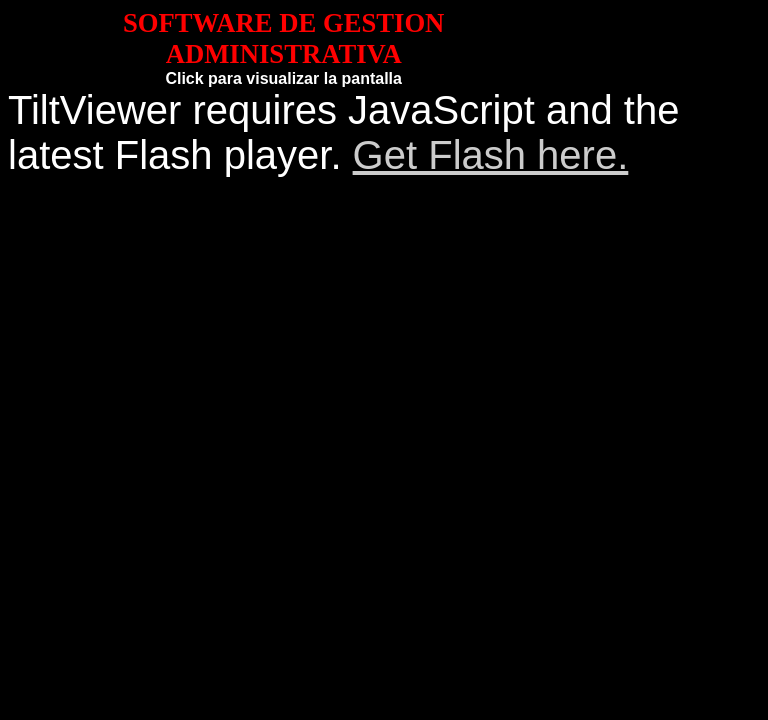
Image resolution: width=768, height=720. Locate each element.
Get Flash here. (491, 155)
